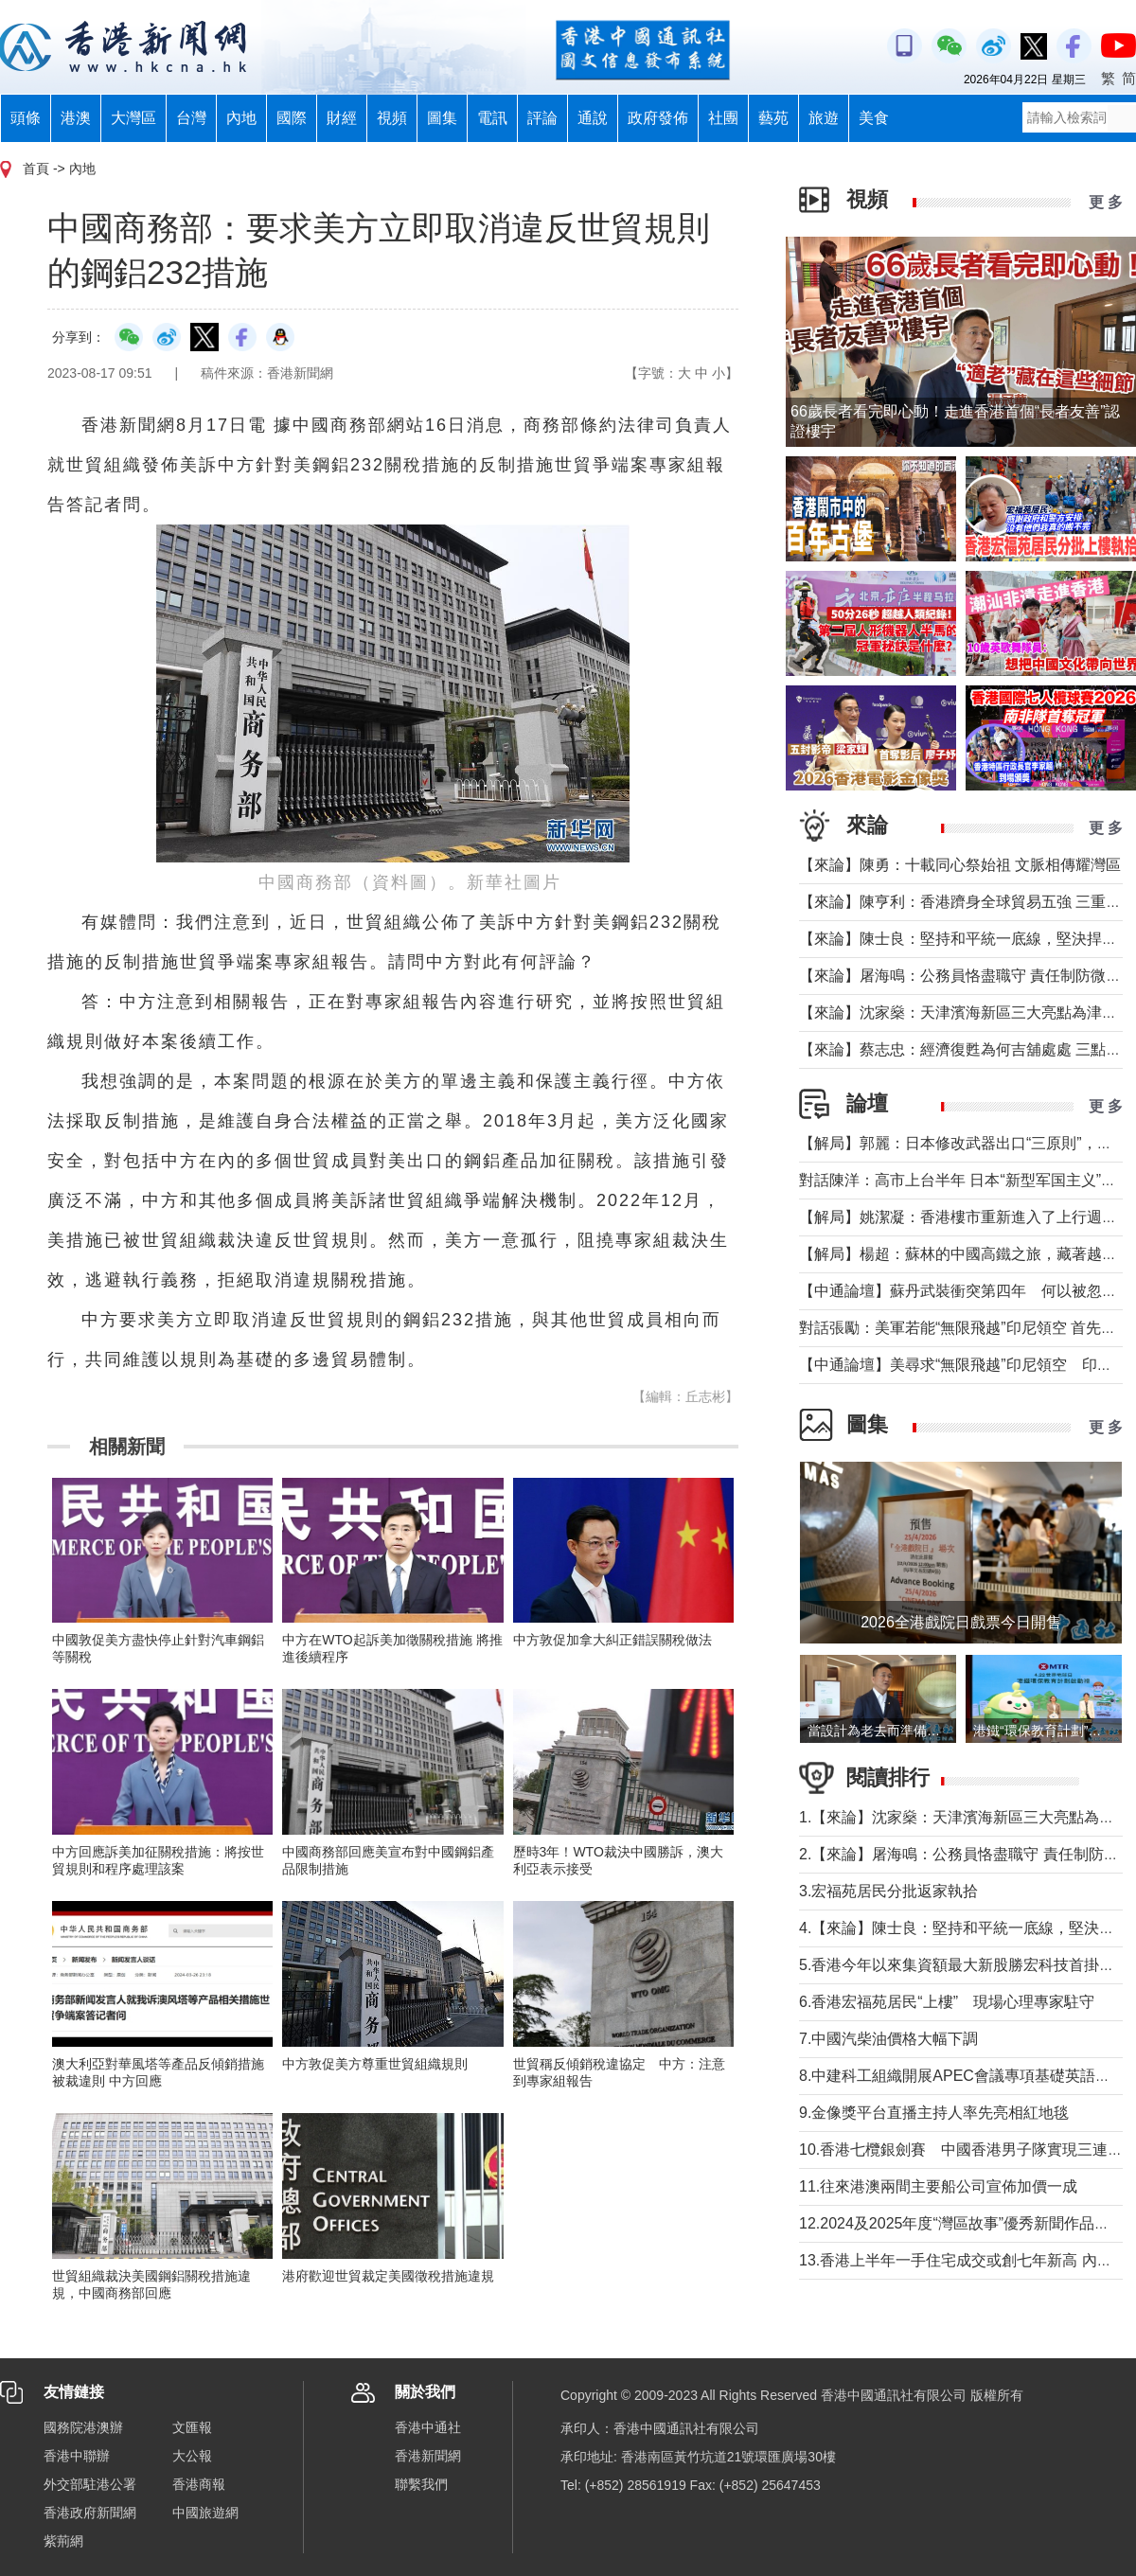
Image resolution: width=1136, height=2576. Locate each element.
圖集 (442, 118)
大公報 (192, 2455)
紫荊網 (63, 2541)
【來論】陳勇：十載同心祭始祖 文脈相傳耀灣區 (960, 865)
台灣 (191, 118)
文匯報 (192, 2427)
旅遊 (823, 118)
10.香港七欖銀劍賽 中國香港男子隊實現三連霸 (961, 2149)
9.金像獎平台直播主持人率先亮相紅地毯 (934, 2113)
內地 (241, 118)
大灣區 (133, 118)
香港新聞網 (428, 2455)
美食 (874, 118)
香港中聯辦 (77, 2455)
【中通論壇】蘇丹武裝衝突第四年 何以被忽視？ (965, 1291)
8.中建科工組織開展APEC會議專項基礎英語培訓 (962, 2076)
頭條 (25, 118)
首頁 (36, 168)
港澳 (76, 118)
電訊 (492, 118)
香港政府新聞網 (90, 2512)
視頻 (392, 118)
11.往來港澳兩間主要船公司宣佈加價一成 (938, 2186)
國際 (291, 118)
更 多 (1106, 202)
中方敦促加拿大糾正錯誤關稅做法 (612, 1639)
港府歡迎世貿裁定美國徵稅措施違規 (388, 2275)
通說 (592, 118)
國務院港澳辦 (83, 2427)
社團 (723, 118)
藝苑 (773, 118)
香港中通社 (428, 2427)
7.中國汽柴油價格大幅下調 (888, 2039)
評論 (542, 118)
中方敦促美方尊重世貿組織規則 (375, 2063)
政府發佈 (658, 118)
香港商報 (198, 2484)
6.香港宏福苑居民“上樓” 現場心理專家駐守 (946, 2002)
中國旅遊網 (205, 2512)
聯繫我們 (421, 2484)
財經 (342, 118)
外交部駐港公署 (90, 2484)
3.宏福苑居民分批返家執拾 (888, 1891)
